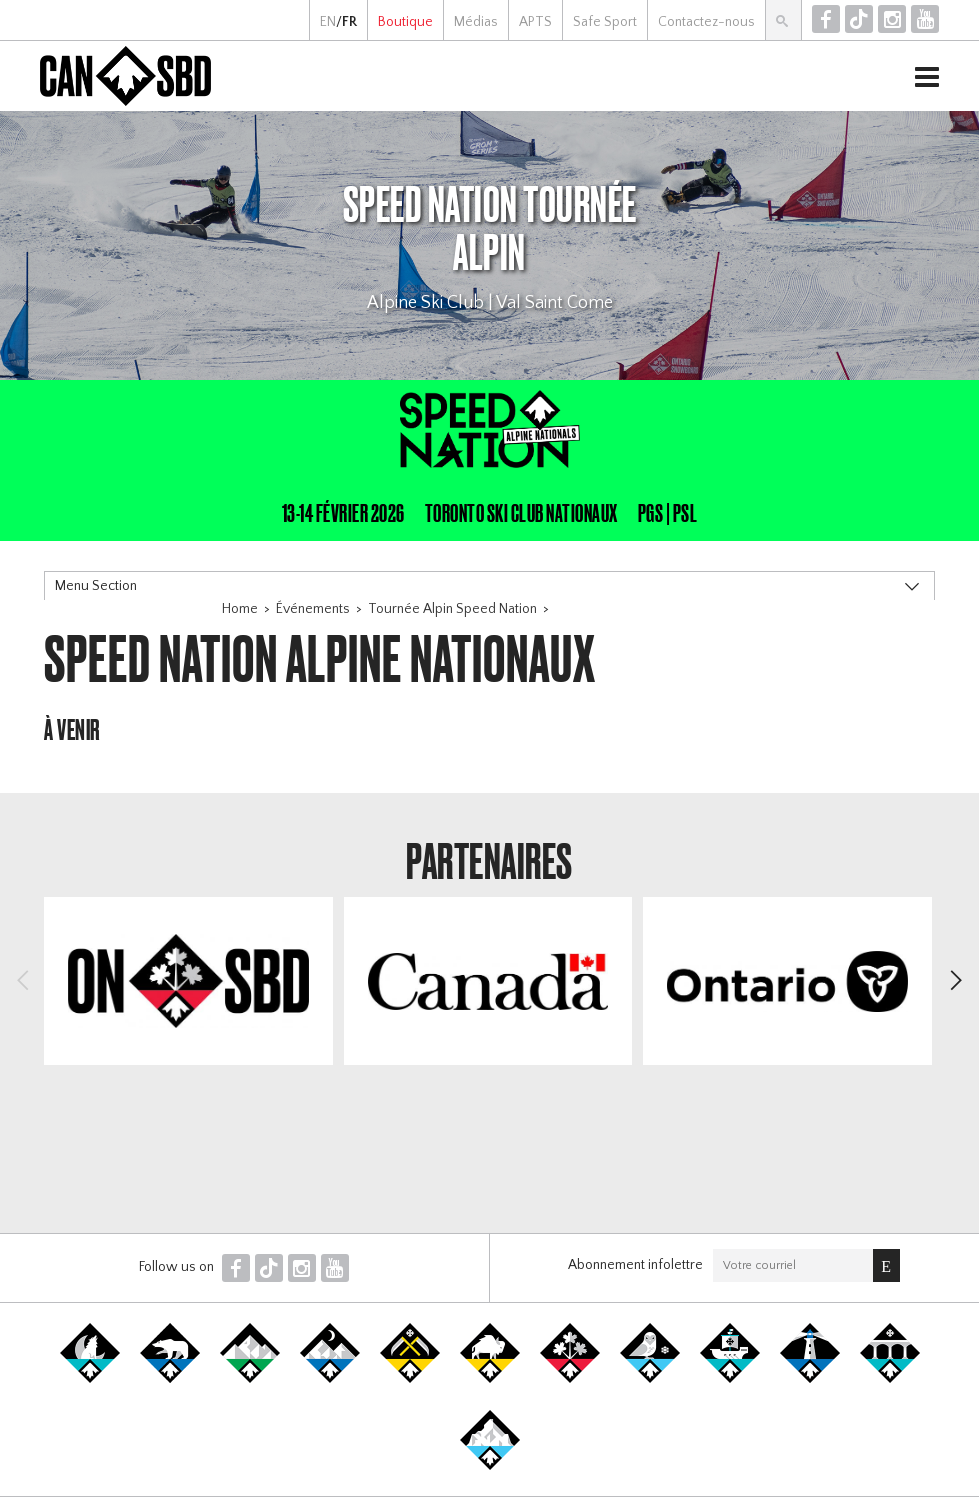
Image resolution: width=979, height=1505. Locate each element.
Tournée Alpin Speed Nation (452, 609)
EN (328, 22)
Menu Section (96, 586)
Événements (313, 609)
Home (240, 609)
